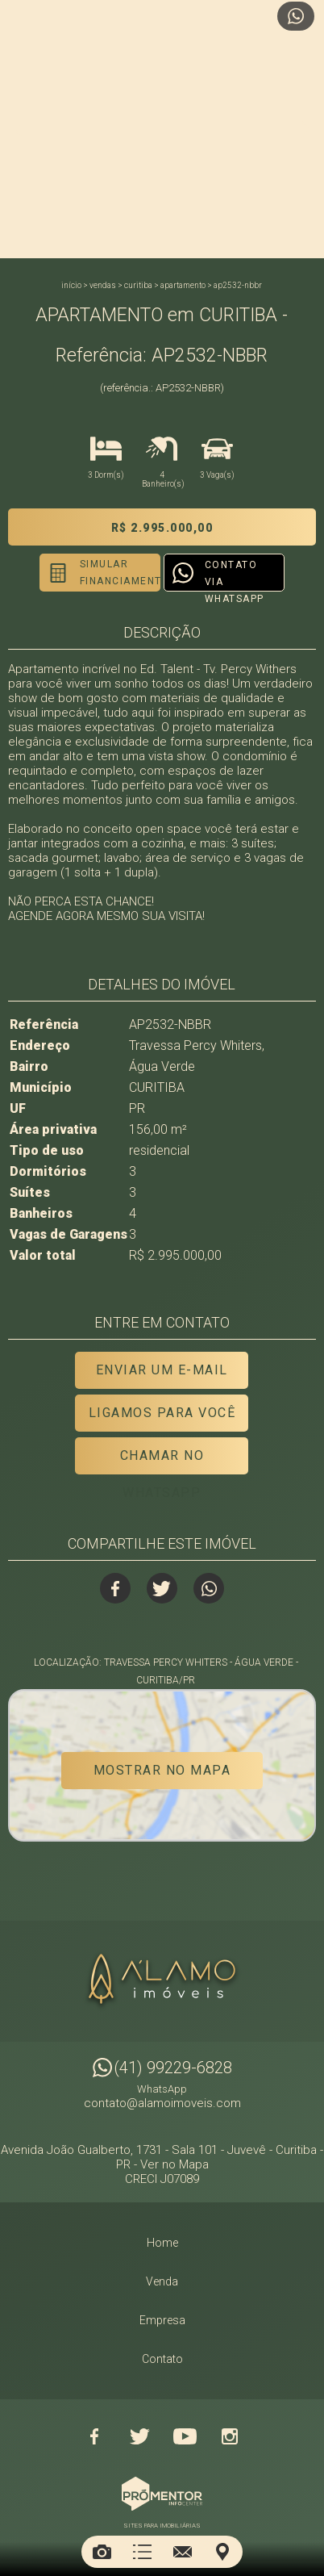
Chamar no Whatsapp (162, 1461)
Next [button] (306, 129)
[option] (162, 129)
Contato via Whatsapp (234, 575)
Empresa (162, 2320)
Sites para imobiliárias (162, 2525)
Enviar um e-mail (162, 1370)
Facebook (115, 1588)
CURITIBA (138, 285)
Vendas (102, 285)
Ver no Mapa (174, 2164)
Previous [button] (18, 129)
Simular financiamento (120, 572)
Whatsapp (208, 1588)
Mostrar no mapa (162, 1770)
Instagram (230, 2436)
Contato (162, 2358)
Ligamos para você (162, 1412)
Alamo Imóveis (162, 1981)
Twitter (162, 1588)
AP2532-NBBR (238, 285)
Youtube (184, 2436)
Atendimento (296, 16)
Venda (162, 2281)
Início (71, 285)
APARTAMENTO (183, 285)
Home (162, 2242)
